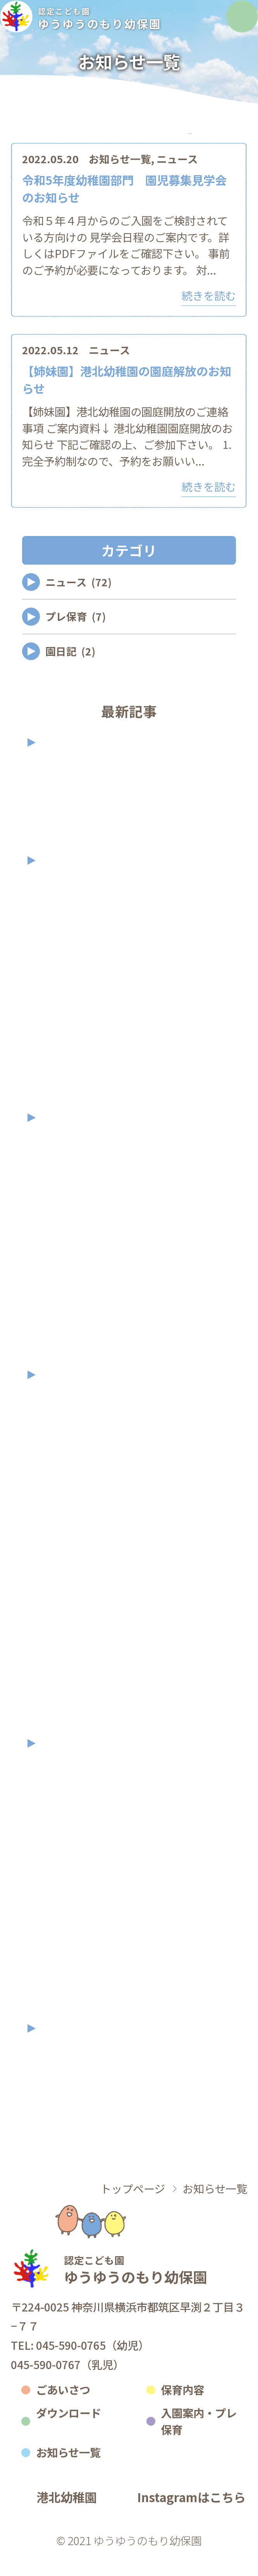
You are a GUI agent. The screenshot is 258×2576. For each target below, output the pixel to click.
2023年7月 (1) (67, 1557)
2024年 (63, 1138)
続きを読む (209, 316)
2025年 (63, 881)
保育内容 (182, 2410)
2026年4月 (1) (67, 786)
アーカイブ (190, 144)
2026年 (63, 763)
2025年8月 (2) (67, 987)
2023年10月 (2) (70, 1474)
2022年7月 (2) (67, 1898)
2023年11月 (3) (70, 1446)
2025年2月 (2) (67, 1099)
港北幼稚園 (66, 2517)
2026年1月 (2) (67, 842)
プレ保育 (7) (75, 637)
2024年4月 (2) (67, 1356)
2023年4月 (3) (67, 1641)
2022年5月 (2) (67, 1954)
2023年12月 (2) (70, 1418)
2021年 (63, 2049)
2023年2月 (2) (67, 1697)
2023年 (63, 1395)
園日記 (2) (70, 671)
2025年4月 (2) (67, 1043)
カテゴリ (67, 144)
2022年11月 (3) (70, 1814)
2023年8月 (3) (67, 1530)
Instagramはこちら (191, 2517)
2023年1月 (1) (67, 1725)
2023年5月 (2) (67, 1613)
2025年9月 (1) (67, 960)
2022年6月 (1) (67, 1926)
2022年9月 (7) (67, 1870)
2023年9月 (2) (67, 1502)
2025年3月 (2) (67, 1071)
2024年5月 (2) (67, 1328)
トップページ (132, 2209)
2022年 (63, 1764)
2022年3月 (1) (67, 1982)
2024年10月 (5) (70, 1217)
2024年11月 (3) (70, 1189)
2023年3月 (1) (67, 1669)
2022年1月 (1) (67, 2010)
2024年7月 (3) (67, 1272)
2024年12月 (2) (70, 1161)
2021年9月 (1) (67, 2071)
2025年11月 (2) (70, 904)
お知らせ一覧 (120, 179)
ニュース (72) (78, 602)
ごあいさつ (63, 2410)
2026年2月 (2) (67, 814)
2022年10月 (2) (70, 1842)
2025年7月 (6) (67, 1015)
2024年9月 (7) (67, 1245)
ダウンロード (68, 2433)
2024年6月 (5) (67, 1300)
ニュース (177, 179)
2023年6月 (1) (67, 1585)
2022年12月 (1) (70, 1786)
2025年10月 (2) (70, 932)
